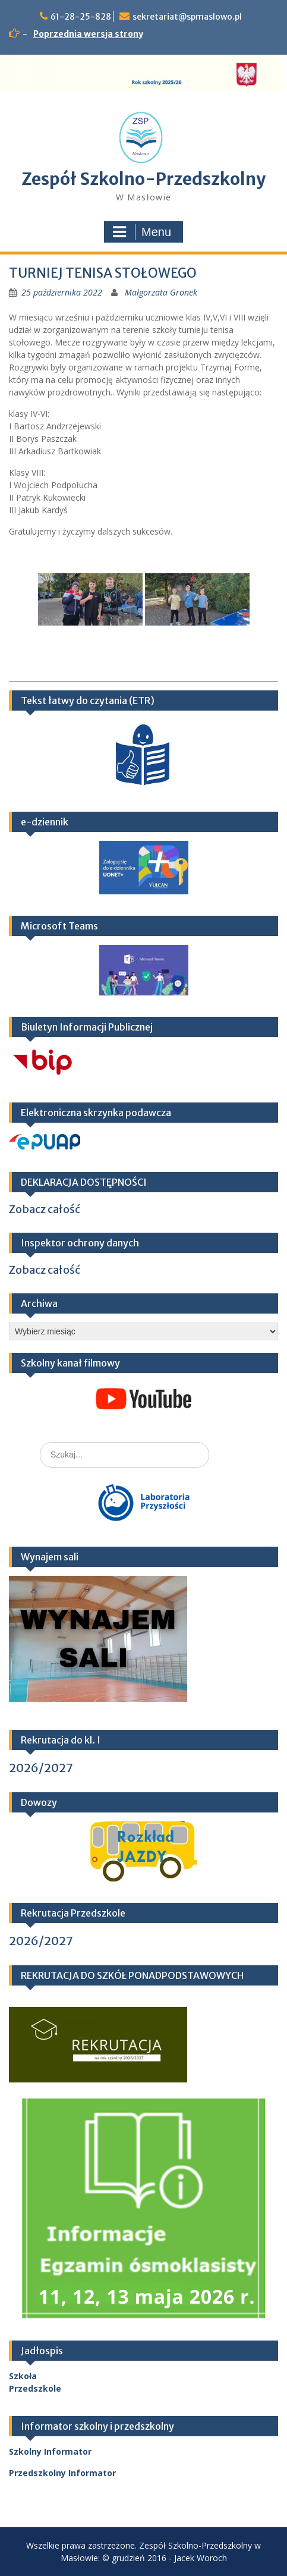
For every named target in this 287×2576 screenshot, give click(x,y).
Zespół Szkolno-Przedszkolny (143, 179)
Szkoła (23, 2376)
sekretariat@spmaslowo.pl (187, 16)
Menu (142, 232)
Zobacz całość (44, 1209)
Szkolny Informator (50, 2451)
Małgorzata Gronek (161, 292)
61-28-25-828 (81, 16)
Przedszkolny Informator (62, 2472)
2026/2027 (41, 1767)
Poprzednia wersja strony (88, 34)
